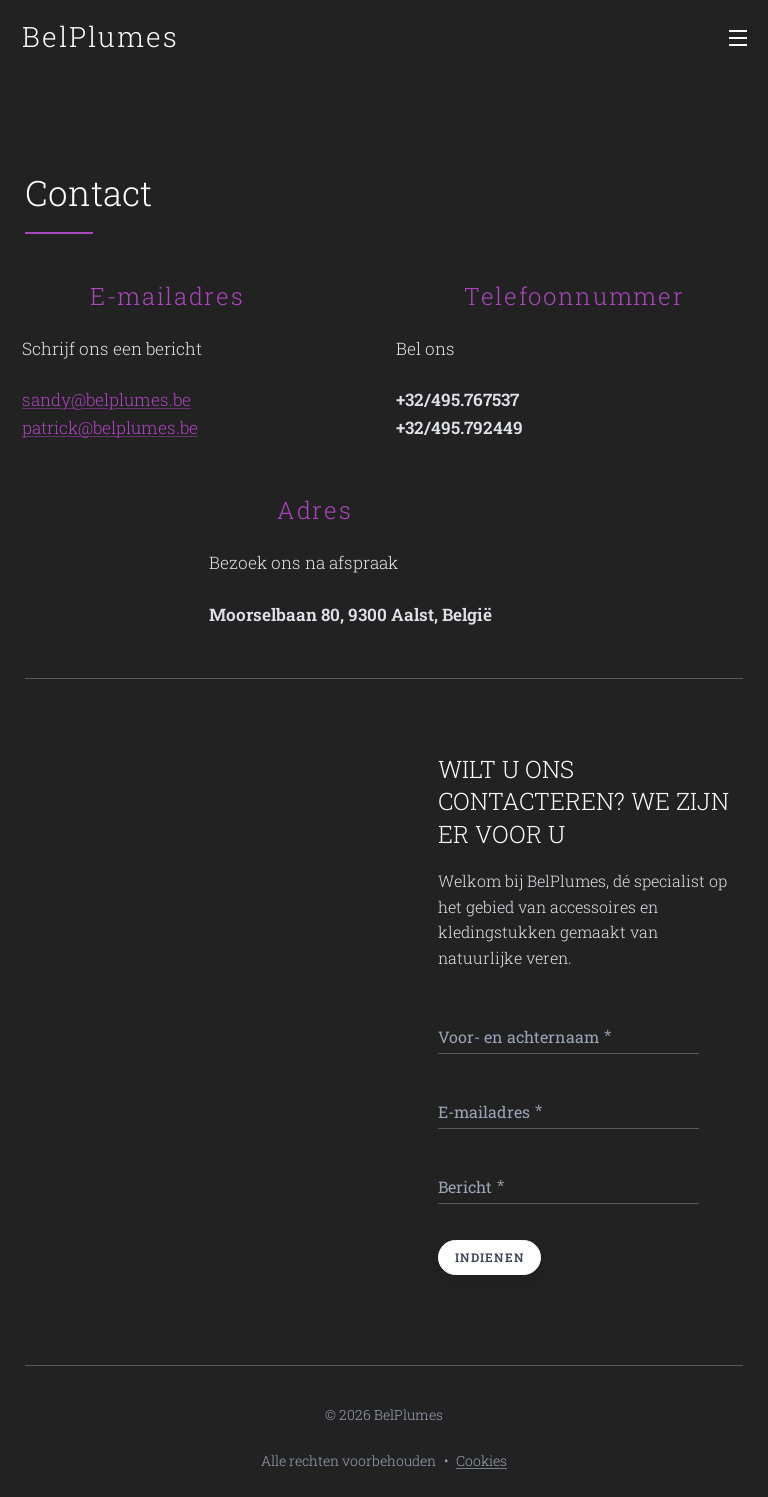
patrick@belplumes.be (110, 427)
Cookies (481, 1460)
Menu (738, 38)
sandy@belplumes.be (106, 399)
